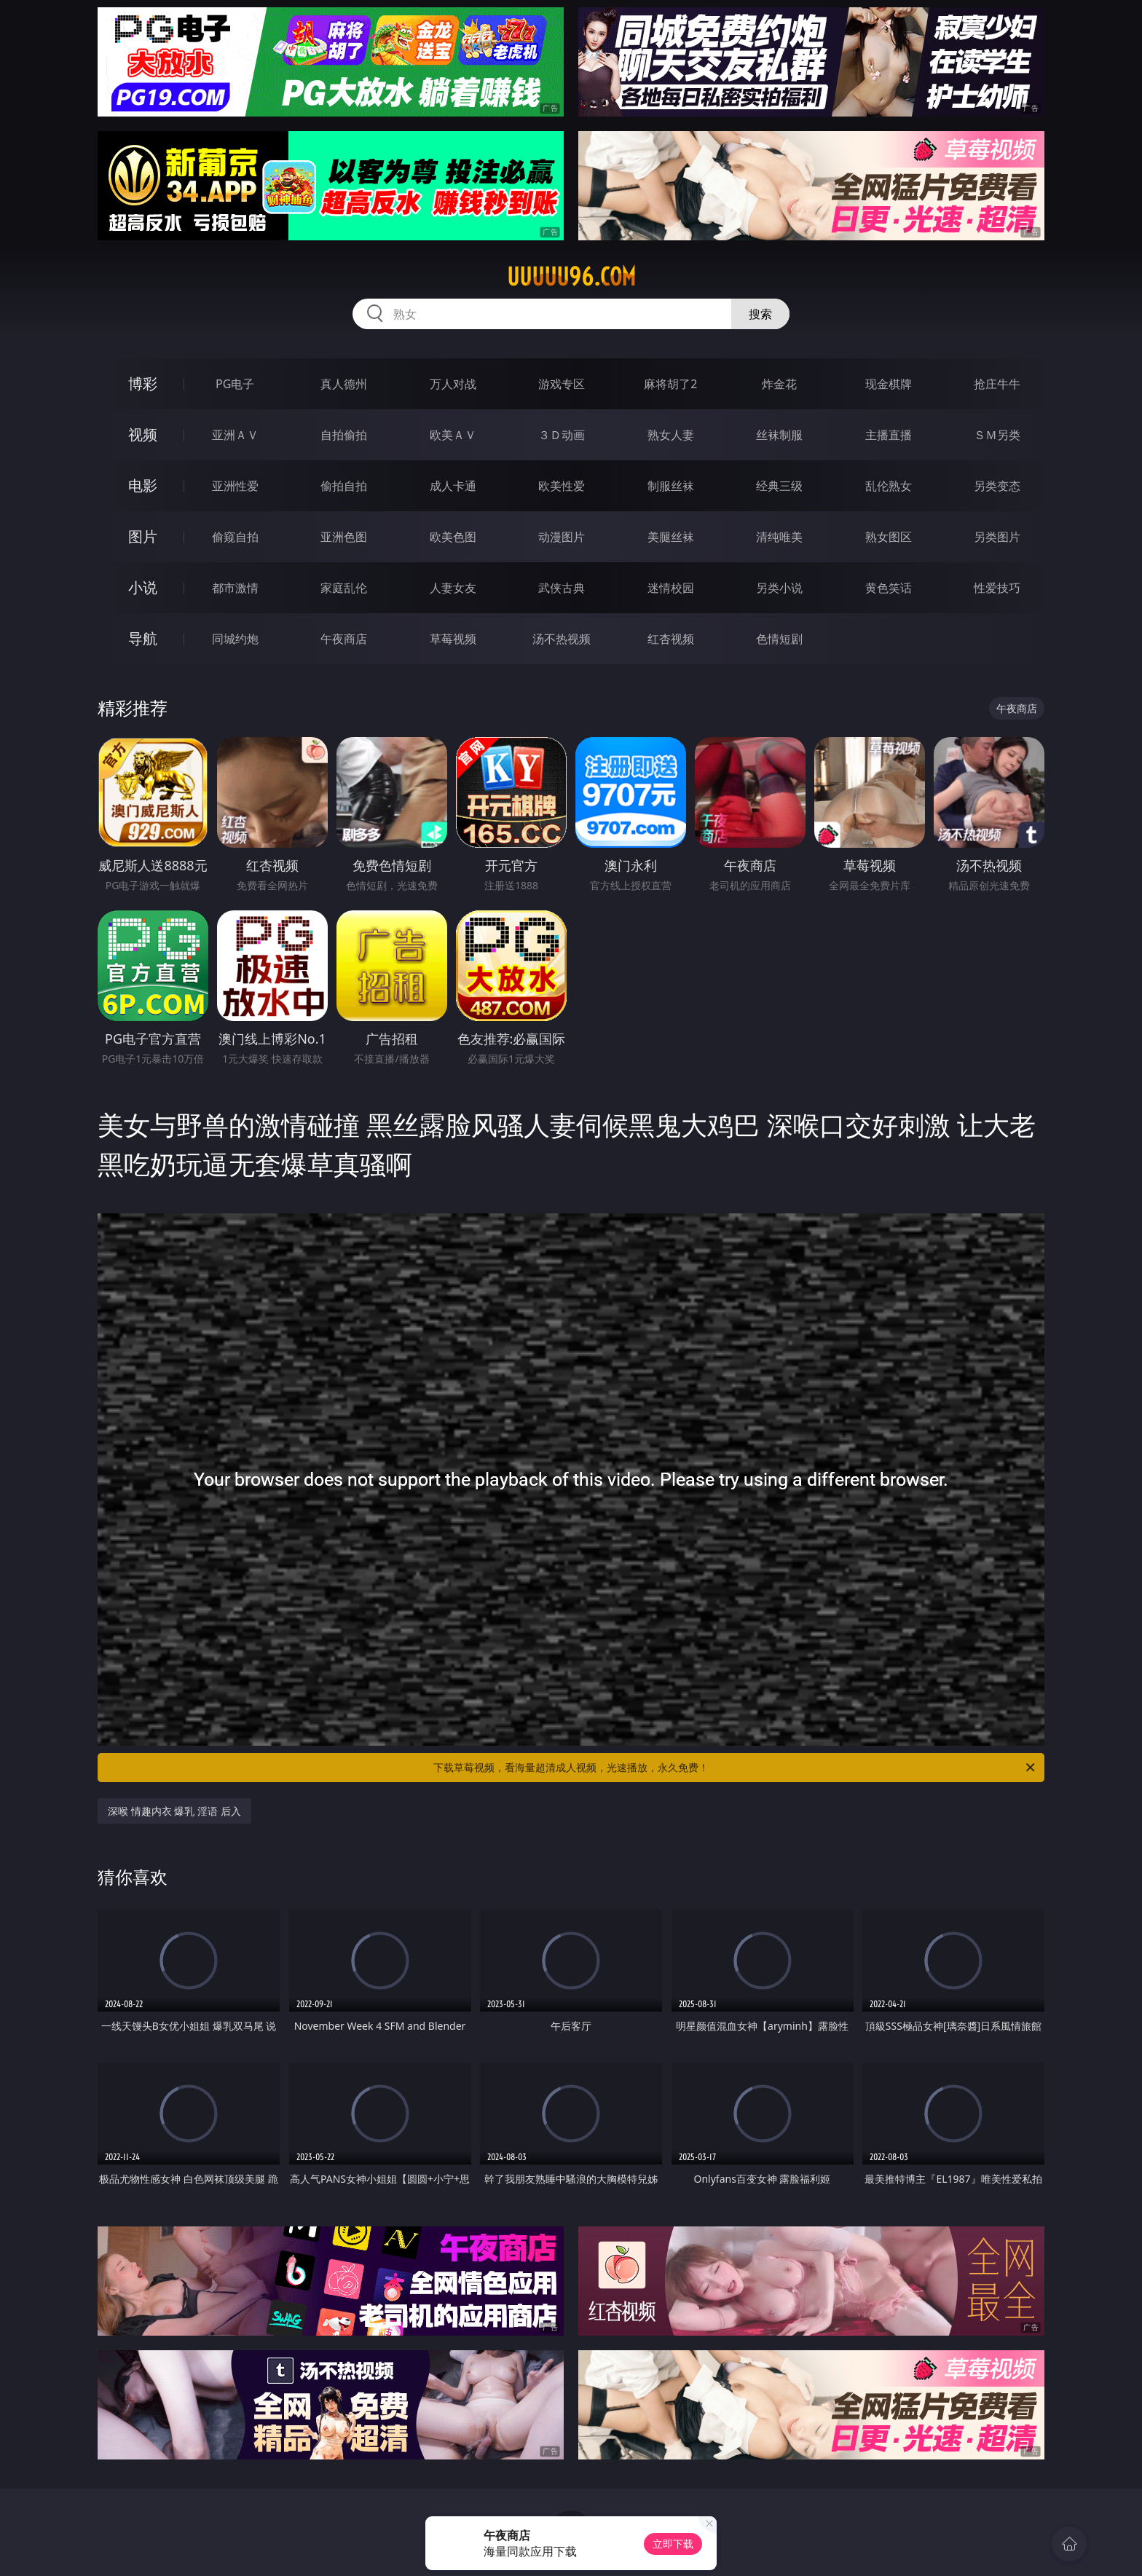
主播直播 (888, 435)
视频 (142, 434)
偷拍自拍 (343, 486)
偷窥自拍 (235, 537)
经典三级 (779, 486)
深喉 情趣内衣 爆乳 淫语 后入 (174, 1811)
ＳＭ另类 (997, 435)
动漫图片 (561, 537)
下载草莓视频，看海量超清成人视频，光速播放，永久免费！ (735, 1767)
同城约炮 (235, 639)
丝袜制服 (779, 435)
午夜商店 (343, 639)
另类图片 (997, 537)
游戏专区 (561, 384)
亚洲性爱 (235, 486)
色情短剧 (779, 639)
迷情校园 (670, 588)
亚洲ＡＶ (235, 435)
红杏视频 (670, 639)
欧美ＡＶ (453, 435)
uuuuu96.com (571, 276)
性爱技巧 (997, 588)
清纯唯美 (779, 537)
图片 (142, 536)
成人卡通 (453, 486)
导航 (142, 638)
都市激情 (235, 588)
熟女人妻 (670, 435)
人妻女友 (453, 588)
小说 (142, 587)
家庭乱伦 (343, 588)
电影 (142, 485)
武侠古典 (561, 588)
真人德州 (343, 384)
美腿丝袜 (670, 537)
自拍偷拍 (343, 435)
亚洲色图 (343, 537)
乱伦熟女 (888, 486)
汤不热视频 (561, 639)
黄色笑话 (888, 588)
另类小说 (779, 588)
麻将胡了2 (670, 384)
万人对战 (453, 384)
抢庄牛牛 (997, 384)
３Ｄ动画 (561, 435)
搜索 (760, 314)
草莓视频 (453, 639)
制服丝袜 (670, 486)
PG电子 (235, 384)
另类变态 (997, 486)
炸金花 (779, 384)
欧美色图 (453, 537)
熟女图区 (888, 537)
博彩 (142, 383)
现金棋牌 (888, 384)
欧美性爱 (561, 486)
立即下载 (673, 2544)
